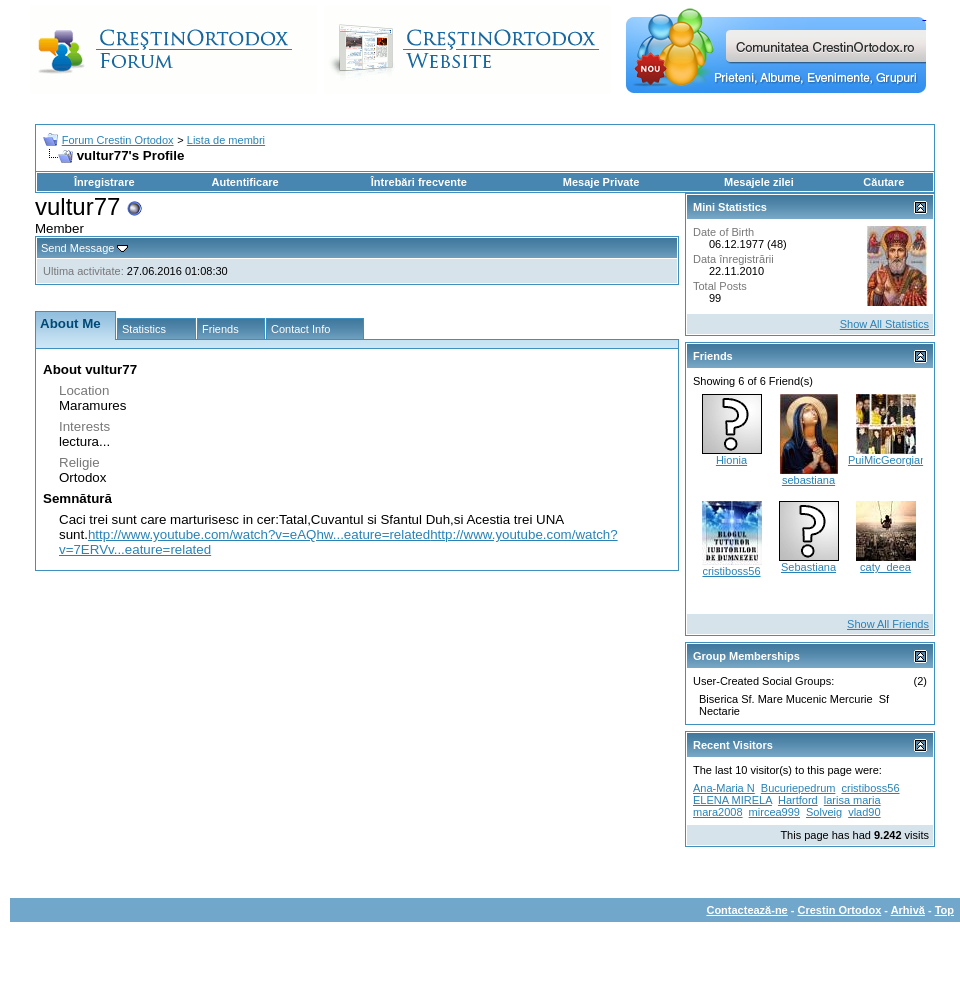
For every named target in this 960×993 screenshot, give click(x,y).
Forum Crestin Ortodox (118, 140)
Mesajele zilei (759, 182)
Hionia (731, 460)
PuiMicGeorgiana (890, 460)
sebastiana (808, 480)
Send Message (77, 248)
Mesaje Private (601, 182)
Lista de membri (226, 140)
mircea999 (774, 812)
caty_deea (885, 567)
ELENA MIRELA (732, 800)
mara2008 (718, 812)
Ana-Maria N (724, 788)
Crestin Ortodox (840, 910)
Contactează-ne (746, 910)
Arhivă (908, 910)
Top (944, 910)
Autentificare (244, 182)
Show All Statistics (884, 324)
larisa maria (852, 800)
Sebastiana (808, 567)
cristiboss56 (731, 571)
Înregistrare (104, 182)
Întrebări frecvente (419, 182)
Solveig (824, 812)
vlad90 (864, 812)
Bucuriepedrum (798, 788)
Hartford (798, 800)
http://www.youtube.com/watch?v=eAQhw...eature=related (259, 534)
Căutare (883, 182)
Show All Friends (888, 624)
